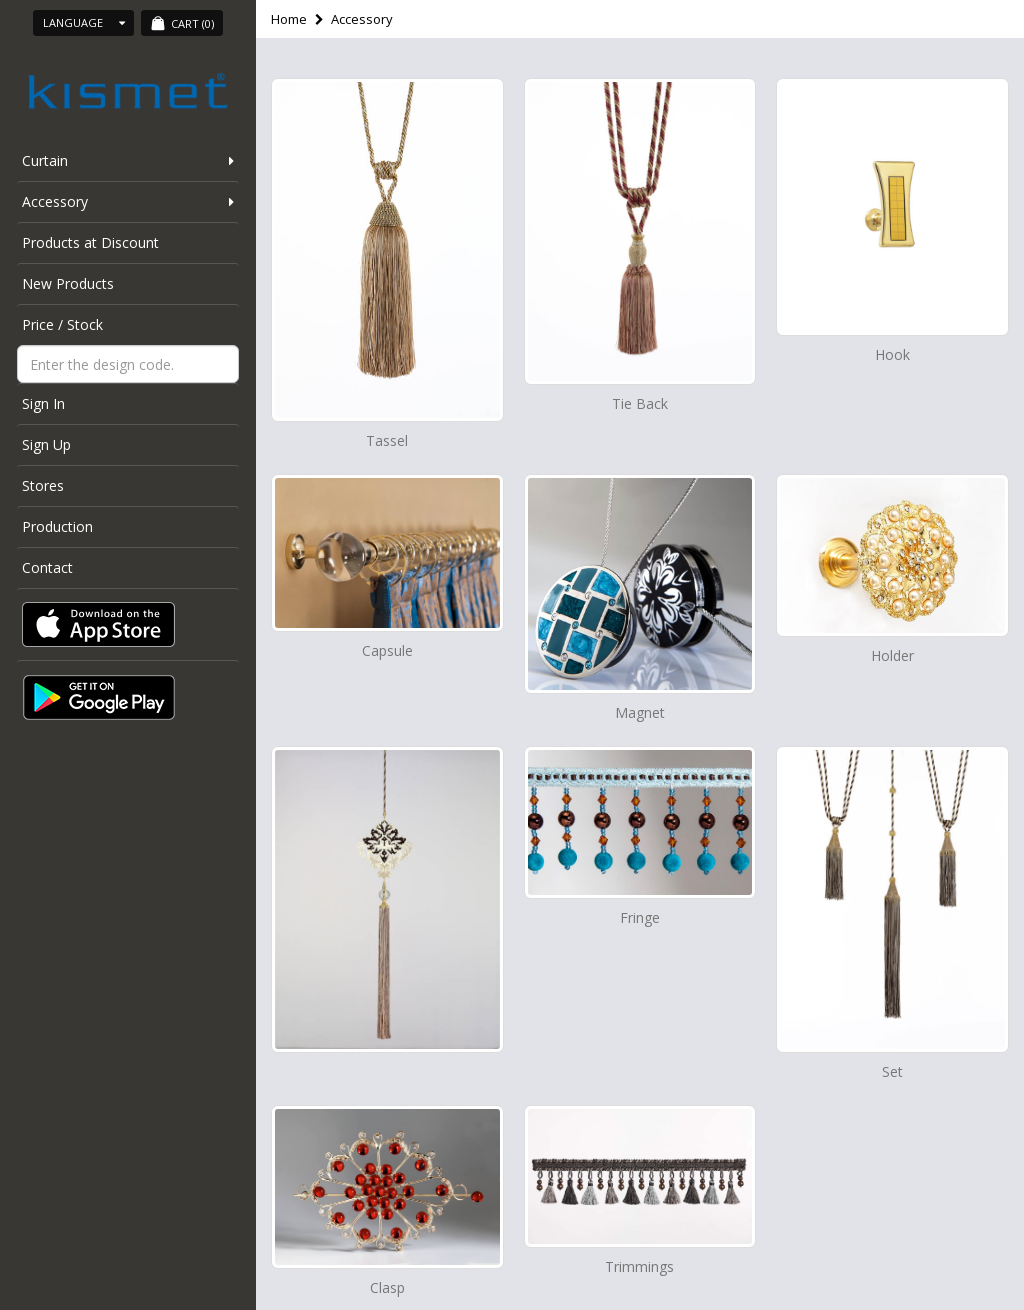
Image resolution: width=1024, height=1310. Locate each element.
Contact (47, 567)
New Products (68, 283)
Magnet (640, 712)
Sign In (43, 403)
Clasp (387, 1287)
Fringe (640, 917)
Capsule (387, 650)
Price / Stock (62, 324)
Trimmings (639, 1266)
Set (892, 1071)
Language (84, 22)
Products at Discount (90, 242)
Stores (43, 485)
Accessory (55, 201)
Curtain (45, 160)
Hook (892, 354)
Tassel (387, 440)
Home (289, 19)
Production (57, 526)
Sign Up (46, 444)
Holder (892, 655)
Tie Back (640, 403)
